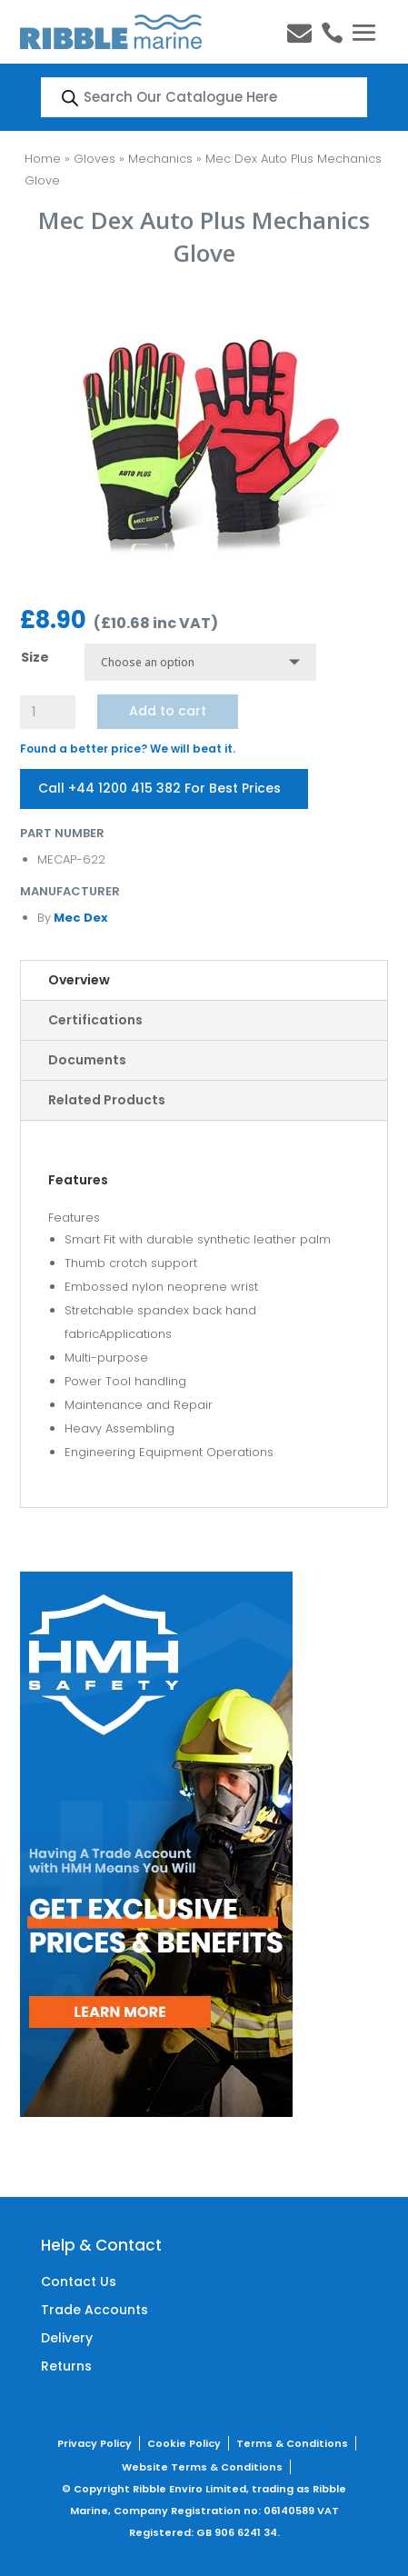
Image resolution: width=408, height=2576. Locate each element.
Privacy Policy (94, 2443)
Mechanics (160, 158)
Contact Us (78, 2281)
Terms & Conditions (292, 2443)
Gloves (94, 158)
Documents (87, 1060)
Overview (79, 980)
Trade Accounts (94, 2310)
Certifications (95, 1020)
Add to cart (167, 711)
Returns (66, 2366)
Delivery (67, 2338)
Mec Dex (79, 917)
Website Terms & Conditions (202, 2467)
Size (35, 657)
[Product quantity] (47, 712)
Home (43, 158)
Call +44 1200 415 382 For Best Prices (159, 788)
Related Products (106, 1100)
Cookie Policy (184, 2443)
